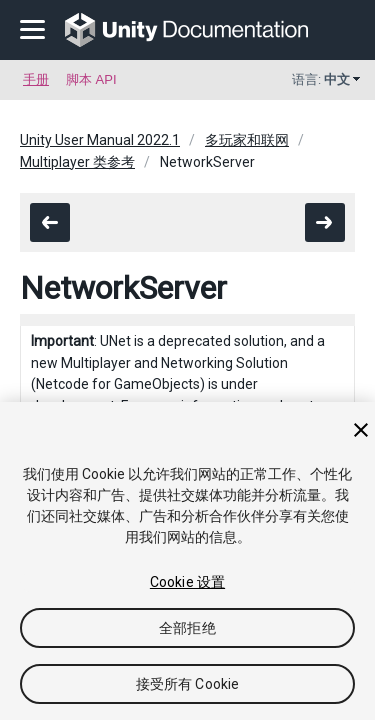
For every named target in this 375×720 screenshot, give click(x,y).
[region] (187, 561)
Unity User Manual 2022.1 (100, 140)
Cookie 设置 (187, 582)
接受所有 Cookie (188, 684)
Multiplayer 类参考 (77, 162)
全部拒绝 (187, 628)
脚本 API (91, 79)
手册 (36, 79)
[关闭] (361, 430)
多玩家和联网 (247, 140)
